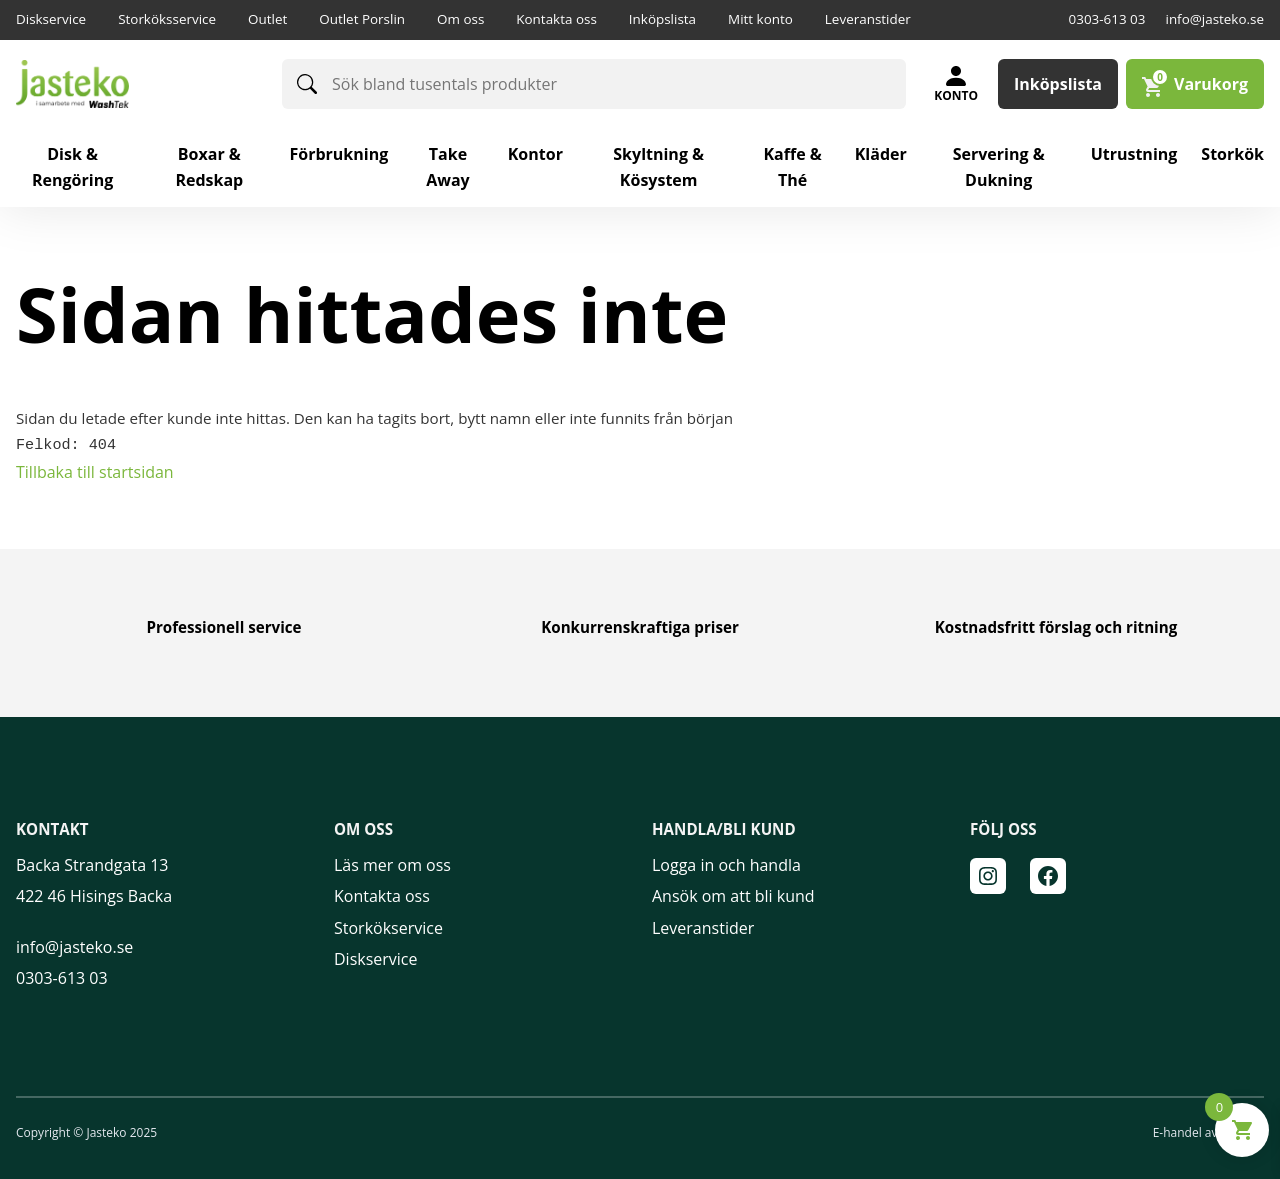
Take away (448, 167)
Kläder (881, 154)
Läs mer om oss (392, 864)
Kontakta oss (556, 19)
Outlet (267, 19)
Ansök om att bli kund (733, 895)
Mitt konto (760, 19)
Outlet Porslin (362, 19)
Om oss (460, 19)
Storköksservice (167, 19)
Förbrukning (338, 154)
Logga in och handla (726, 864)
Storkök (1232, 154)
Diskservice (51, 19)
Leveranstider (868, 19)
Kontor (535, 154)
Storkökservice (388, 926)
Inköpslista (662, 19)
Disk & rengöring (72, 167)
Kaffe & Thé (792, 167)
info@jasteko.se (1214, 19)
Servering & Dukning (999, 167)
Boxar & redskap (209, 167)
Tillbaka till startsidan (95, 470)
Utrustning (1134, 154)
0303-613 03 (1107, 19)
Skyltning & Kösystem (658, 167)
